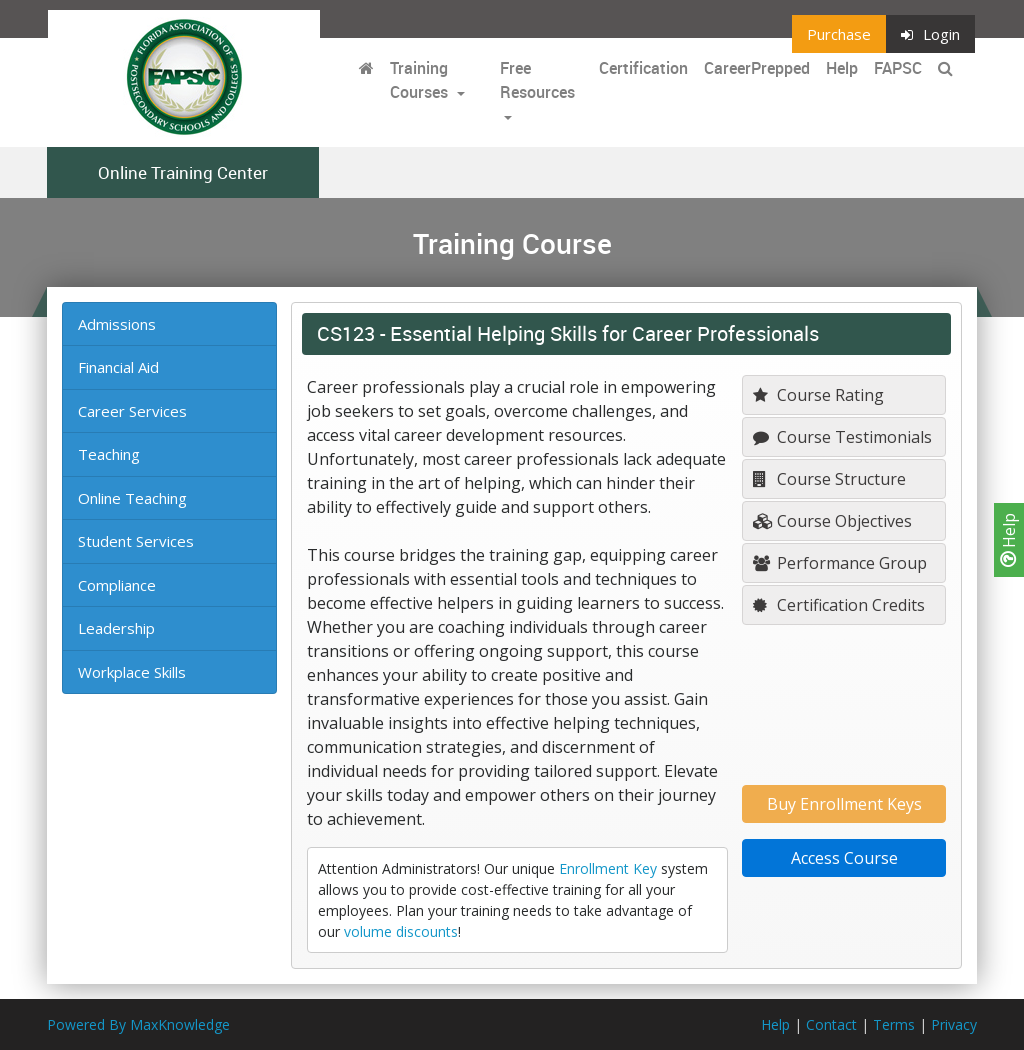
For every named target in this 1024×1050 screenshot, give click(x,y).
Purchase (839, 34)
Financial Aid (118, 367)
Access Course (844, 858)
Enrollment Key (608, 868)
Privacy (954, 1024)
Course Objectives (832, 521)
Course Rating (818, 395)
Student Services (136, 541)
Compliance (117, 585)
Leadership (116, 628)
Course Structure (829, 479)
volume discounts (401, 931)
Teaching (109, 454)
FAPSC (898, 68)
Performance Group (840, 563)
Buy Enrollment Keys (844, 804)
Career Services (132, 411)
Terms (894, 1024)
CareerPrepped (757, 68)
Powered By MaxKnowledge (138, 1024)
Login (930, 34)
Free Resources (537, 80)
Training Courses (421, 80)
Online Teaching (132, 498)
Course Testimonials (842, 437)
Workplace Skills (132, 672)
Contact (831, 1024)
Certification (643, 68)
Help (1009, 540)
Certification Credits (839, 605)
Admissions (117, 324)
